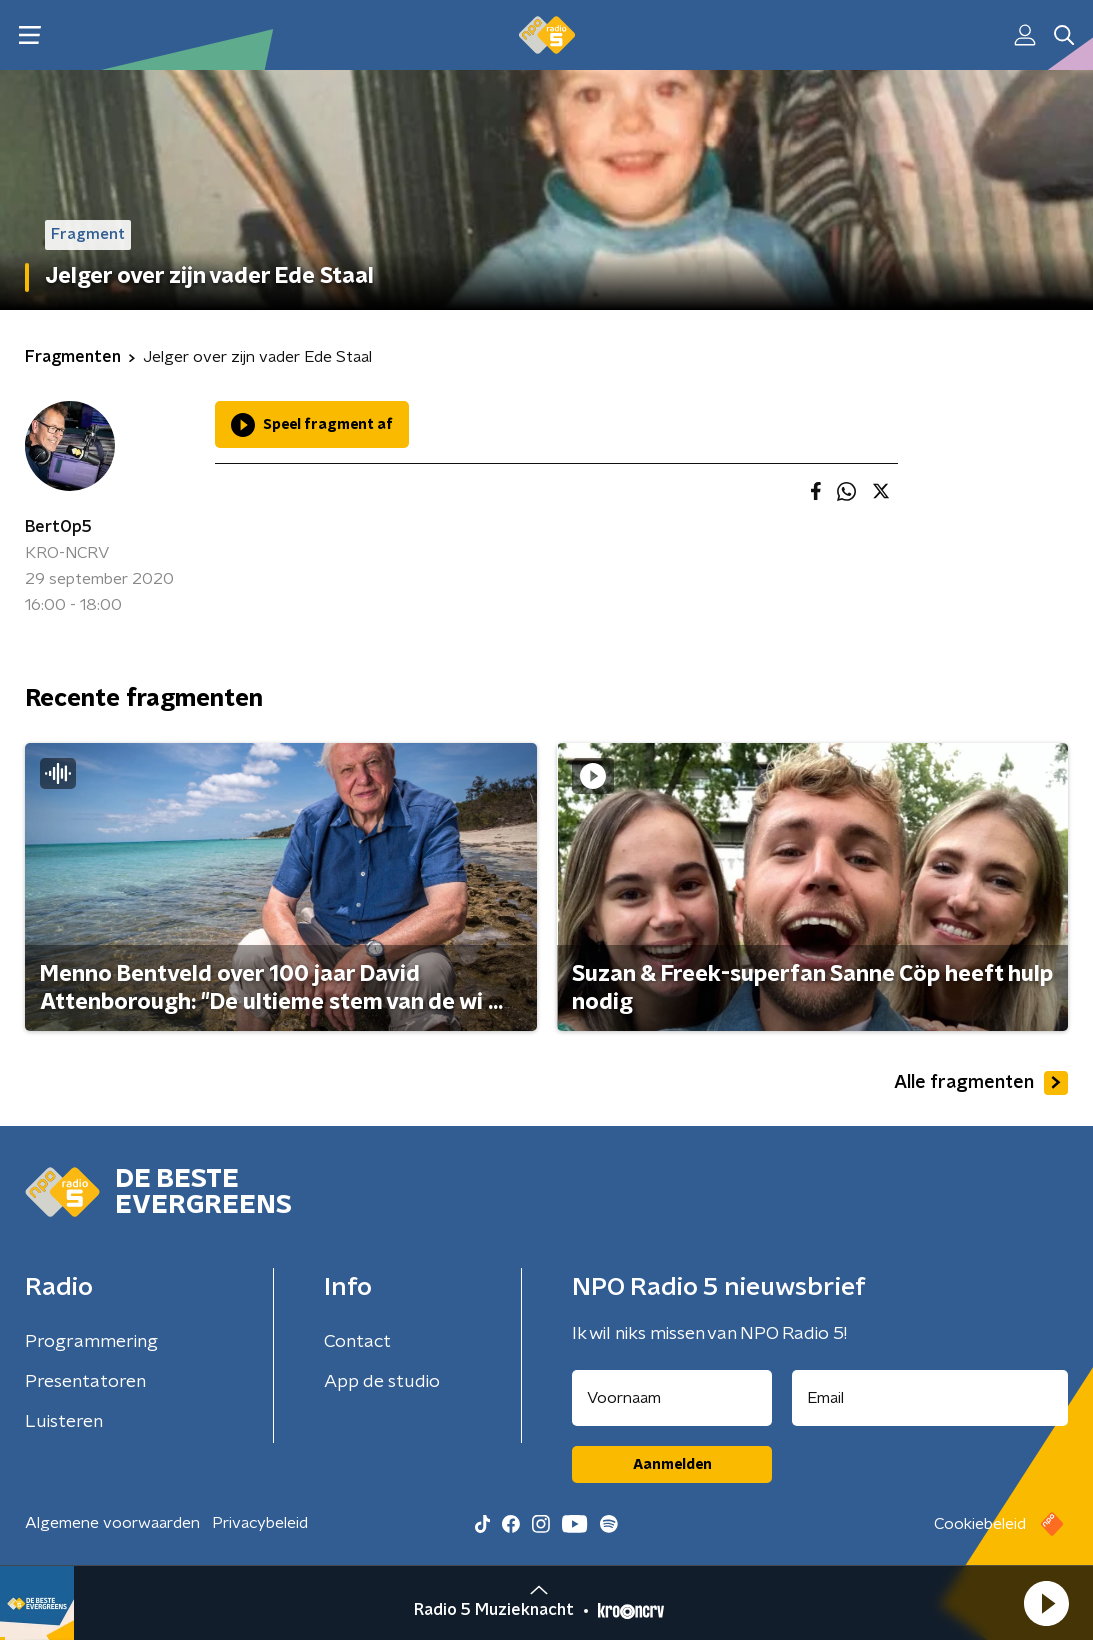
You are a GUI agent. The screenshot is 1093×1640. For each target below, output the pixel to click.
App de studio (382, 1382)
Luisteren (64, 1422)
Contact (357, 1342)
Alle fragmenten (981, 1083)
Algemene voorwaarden (112, 1523)
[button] (1046, 1603)
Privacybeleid (260, 1523)
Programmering (91, 1342)
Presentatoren (85, 1382)
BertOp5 (58, 527)
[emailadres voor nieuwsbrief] (930, 1398)
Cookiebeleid (980, 1524)
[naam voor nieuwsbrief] (672, 1398)
